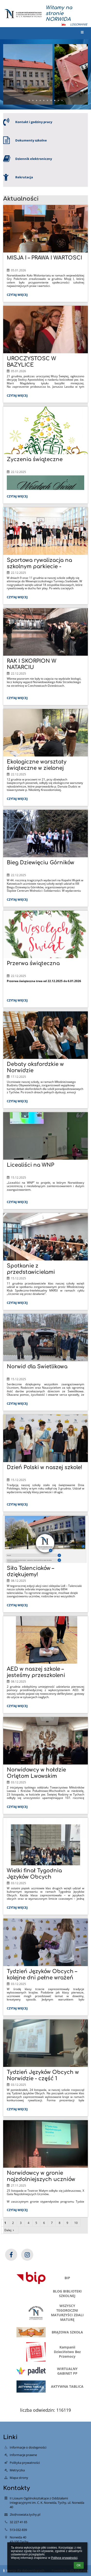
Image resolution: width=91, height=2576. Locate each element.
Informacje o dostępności (28, 2447)
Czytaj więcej (17, 295)
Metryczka (17, 2470)
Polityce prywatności (64, 2558)
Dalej (9, 2230)
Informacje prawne (23, 2455)
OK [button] (79, 2565)
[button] (63, 24)
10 (76, 2223)
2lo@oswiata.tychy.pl (25, 2514)
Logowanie (78, 24)
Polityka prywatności (25, 2462)
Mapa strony (19, 2477)
